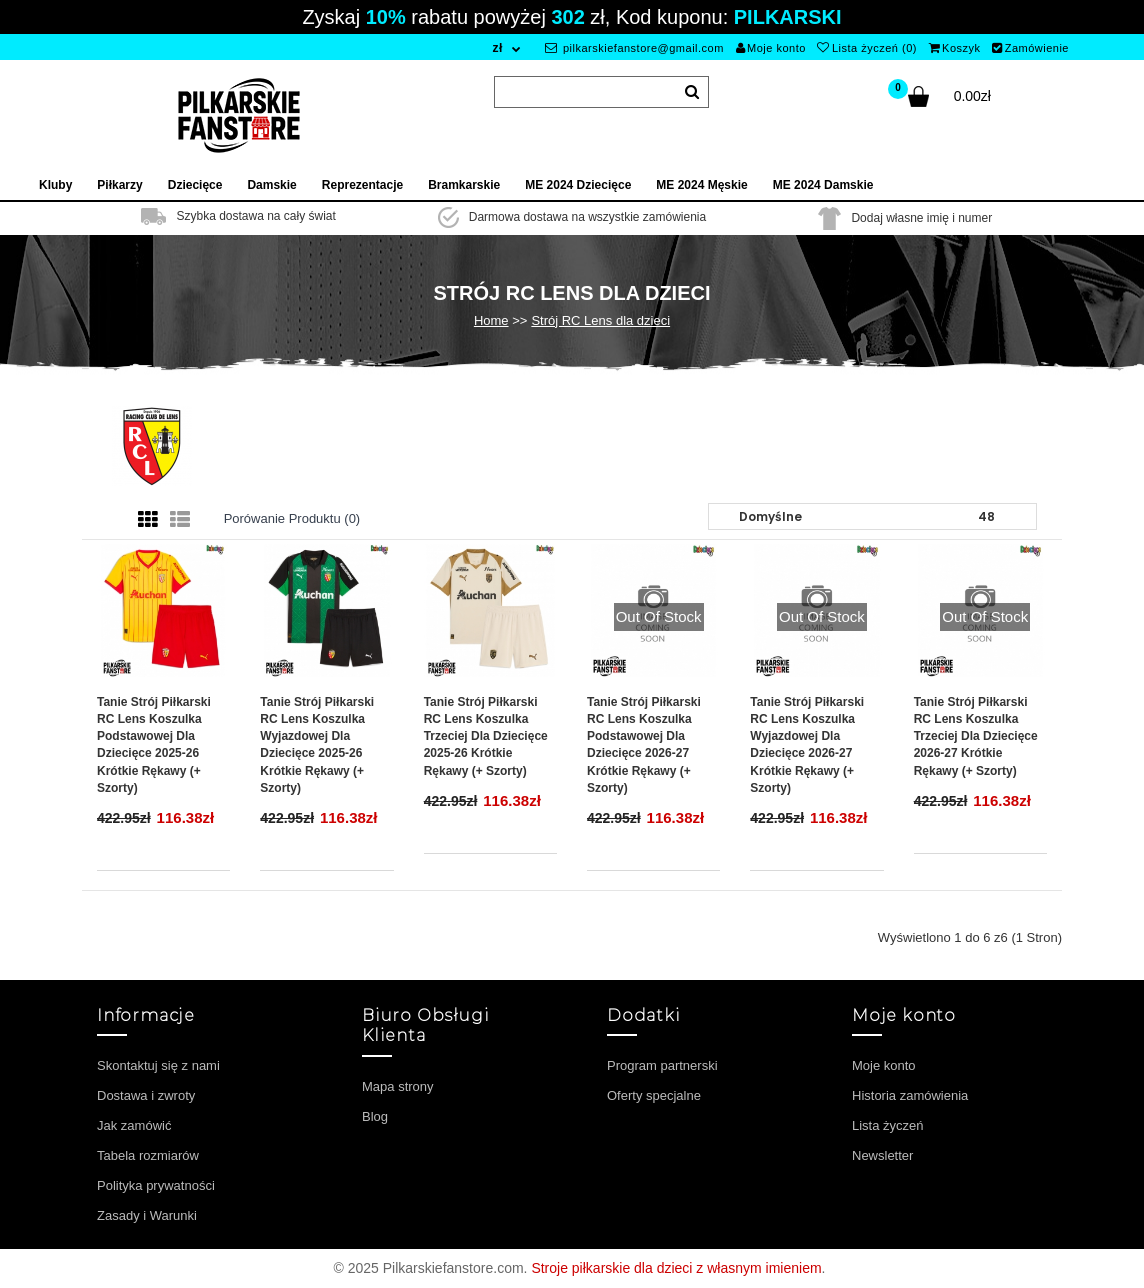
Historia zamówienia (910, 1095)
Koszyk (955, 48)
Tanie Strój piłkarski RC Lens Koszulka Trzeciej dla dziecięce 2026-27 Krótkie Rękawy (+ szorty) (976, 736)
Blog (375, 1116)
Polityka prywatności (156, 1185)
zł (497, 48)
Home (491, 320)
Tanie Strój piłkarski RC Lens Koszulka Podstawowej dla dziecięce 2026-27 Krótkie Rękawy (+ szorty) (644, 745)
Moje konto (771, 48)
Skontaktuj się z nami (158, 1065)
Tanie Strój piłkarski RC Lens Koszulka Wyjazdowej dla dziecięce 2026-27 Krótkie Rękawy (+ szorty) (807, 745)
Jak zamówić (134, 1125)
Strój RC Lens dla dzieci (600, 320)
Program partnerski (662, 1065)
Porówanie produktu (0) (292, 518)
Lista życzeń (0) (867, 48)
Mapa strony (398, 1086)
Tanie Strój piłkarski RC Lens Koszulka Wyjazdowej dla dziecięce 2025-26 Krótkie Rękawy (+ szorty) (317, 745)
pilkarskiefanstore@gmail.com (634, 48)
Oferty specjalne (654, 1095)
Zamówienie (1030, 48)
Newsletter (882, 1155)
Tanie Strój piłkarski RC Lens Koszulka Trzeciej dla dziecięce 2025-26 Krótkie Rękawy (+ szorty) (486, 736)
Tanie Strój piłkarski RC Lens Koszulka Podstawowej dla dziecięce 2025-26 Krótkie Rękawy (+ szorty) (154, 745)
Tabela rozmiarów (148, 1155)
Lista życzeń (888, 1125)
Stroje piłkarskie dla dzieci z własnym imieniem (676, 1268)
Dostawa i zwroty (146, 1095)
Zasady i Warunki (147, 1215)
